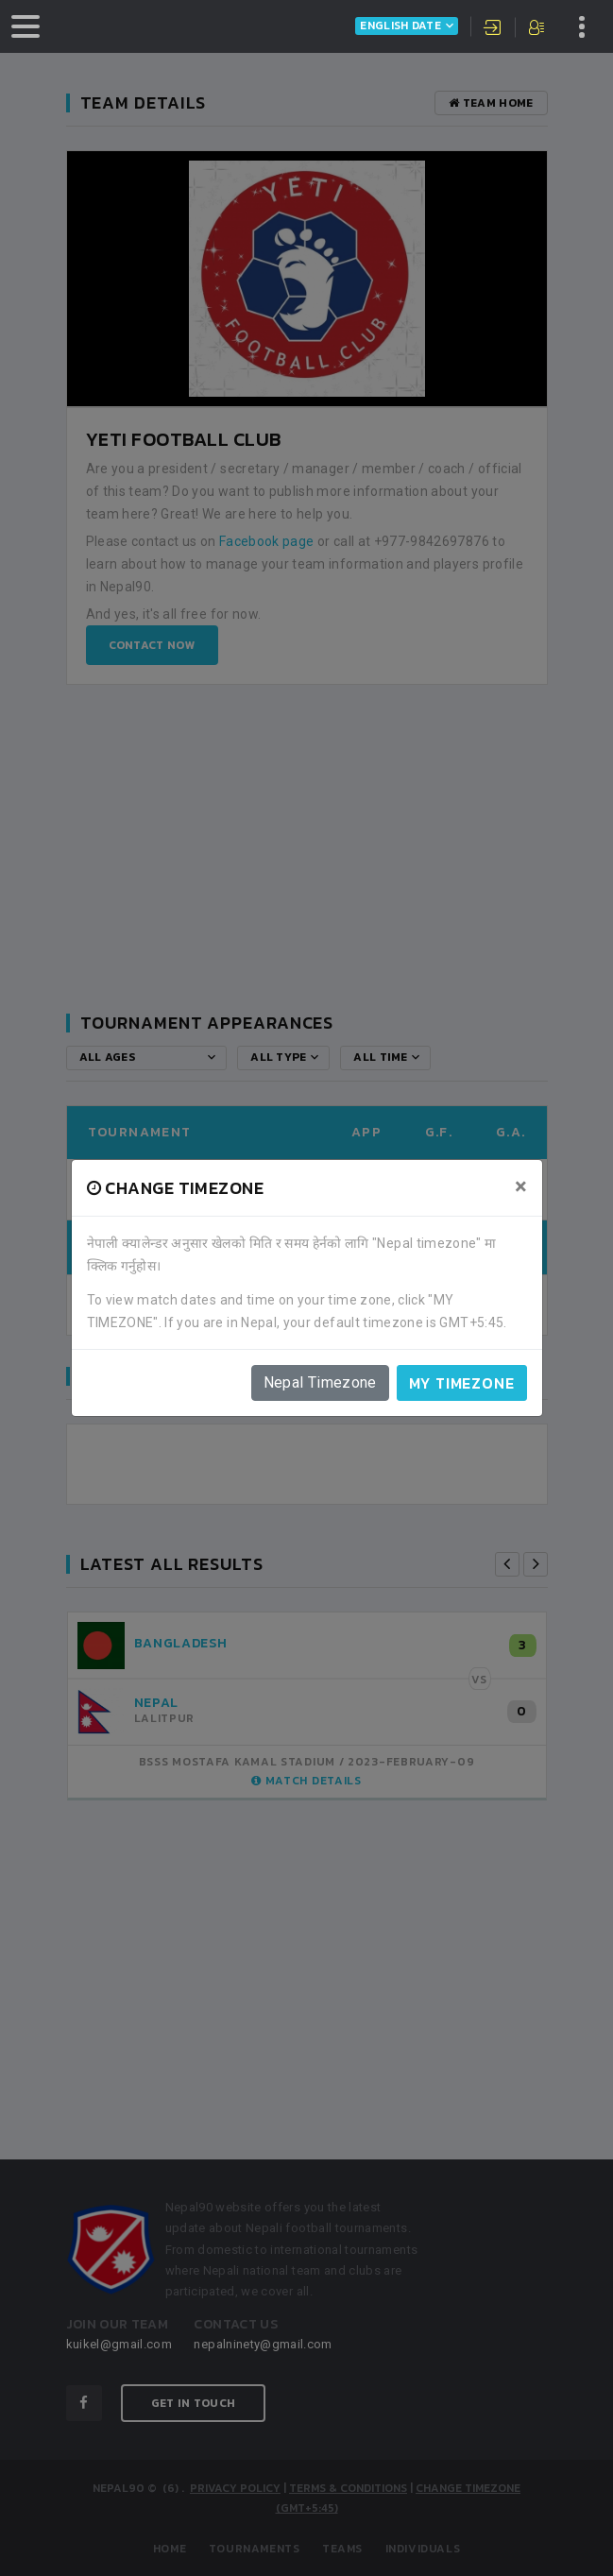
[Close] (521, 1186)
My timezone (462, 1383)
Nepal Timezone (320, 1382)
